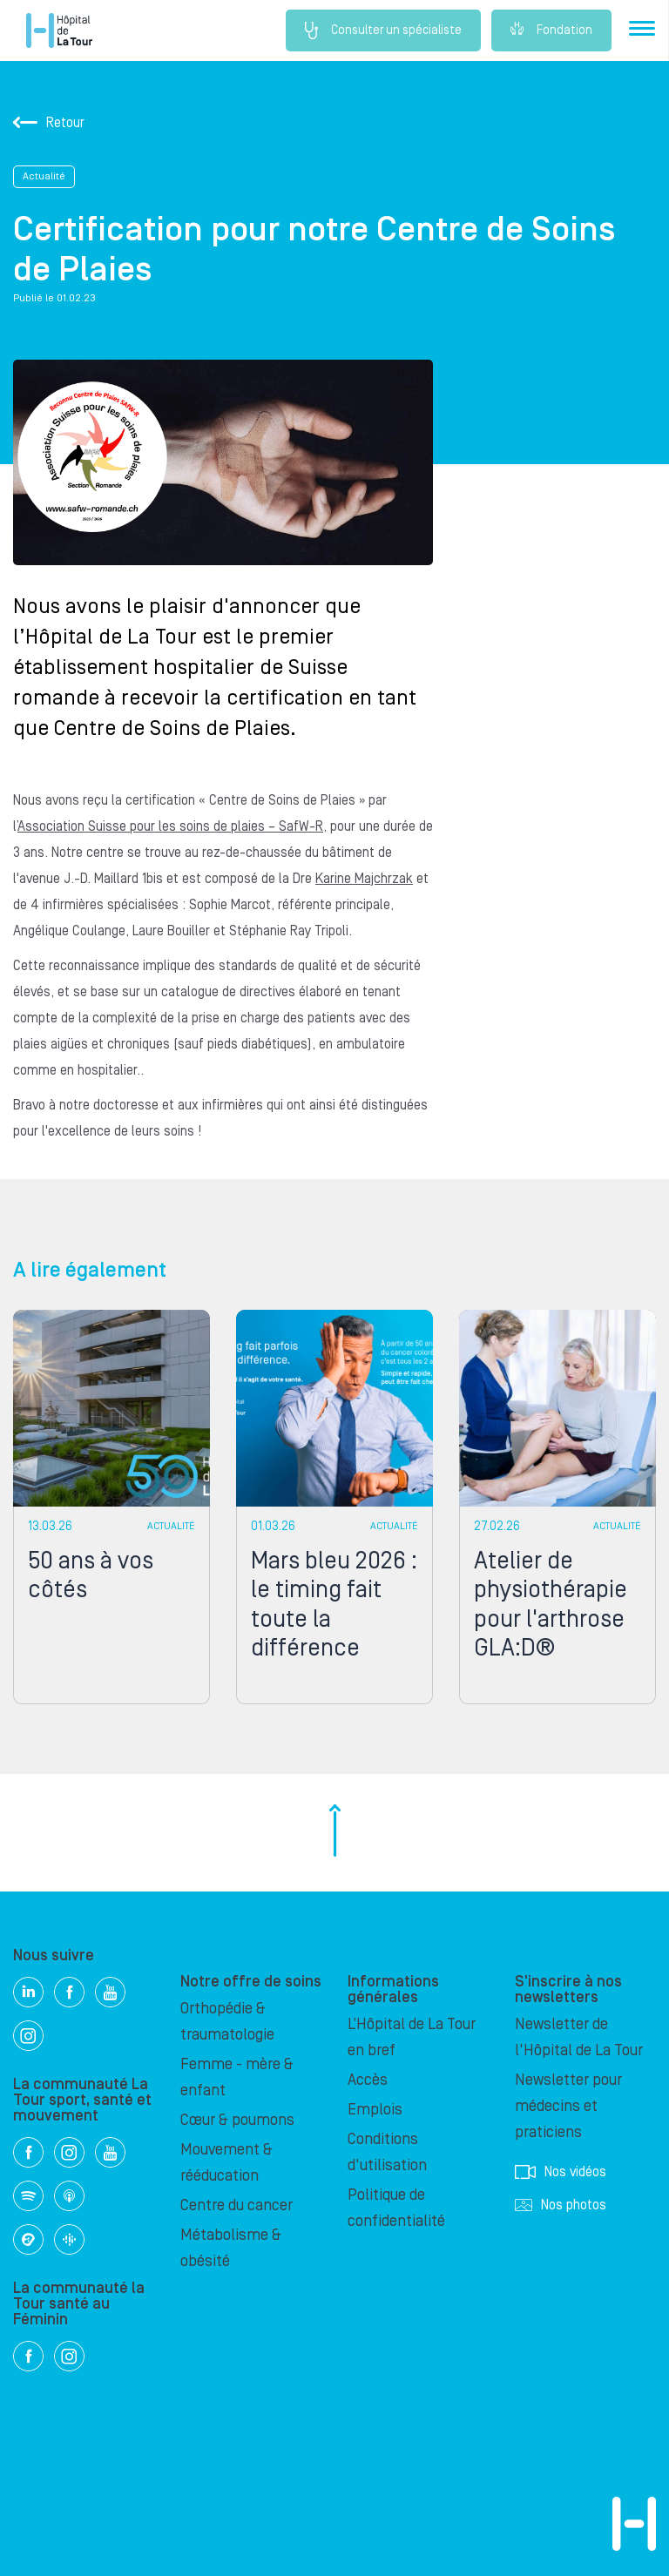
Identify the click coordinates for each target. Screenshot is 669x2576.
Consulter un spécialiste (383, 30)
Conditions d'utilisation (387, 2152)
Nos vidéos (560, 2172)
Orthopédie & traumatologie (227, 2021)
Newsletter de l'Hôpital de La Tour (579, 2037)
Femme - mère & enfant (237, 2077)
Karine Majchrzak (364, 879)
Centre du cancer (236, 2205)
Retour (48, 123)
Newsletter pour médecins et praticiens (568, 2106)
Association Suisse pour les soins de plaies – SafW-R (170, 826)
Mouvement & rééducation (226, 2163)
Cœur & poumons (237, 2120)
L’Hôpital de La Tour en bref (412, 2037)
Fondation (551, 30)
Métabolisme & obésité (230, 2248)
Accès (368, 2080)
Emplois (375, 2110)
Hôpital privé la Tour (59, 30)
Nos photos (560, 2205)
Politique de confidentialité (396, 2208)
